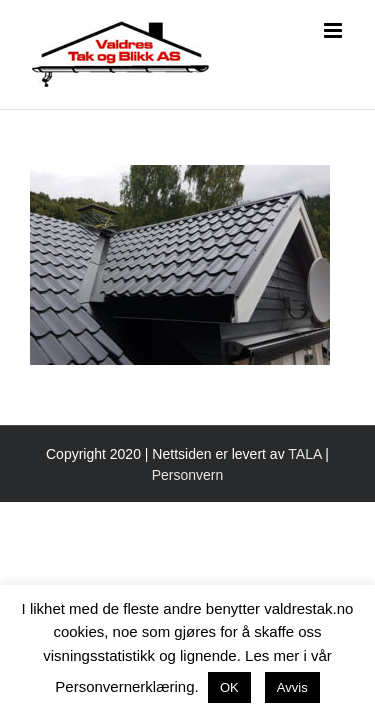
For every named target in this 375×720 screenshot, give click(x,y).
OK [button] (229, 687)
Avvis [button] (292, 687)
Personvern (188, 525)
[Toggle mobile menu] (334, 30)
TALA (304, 504)
